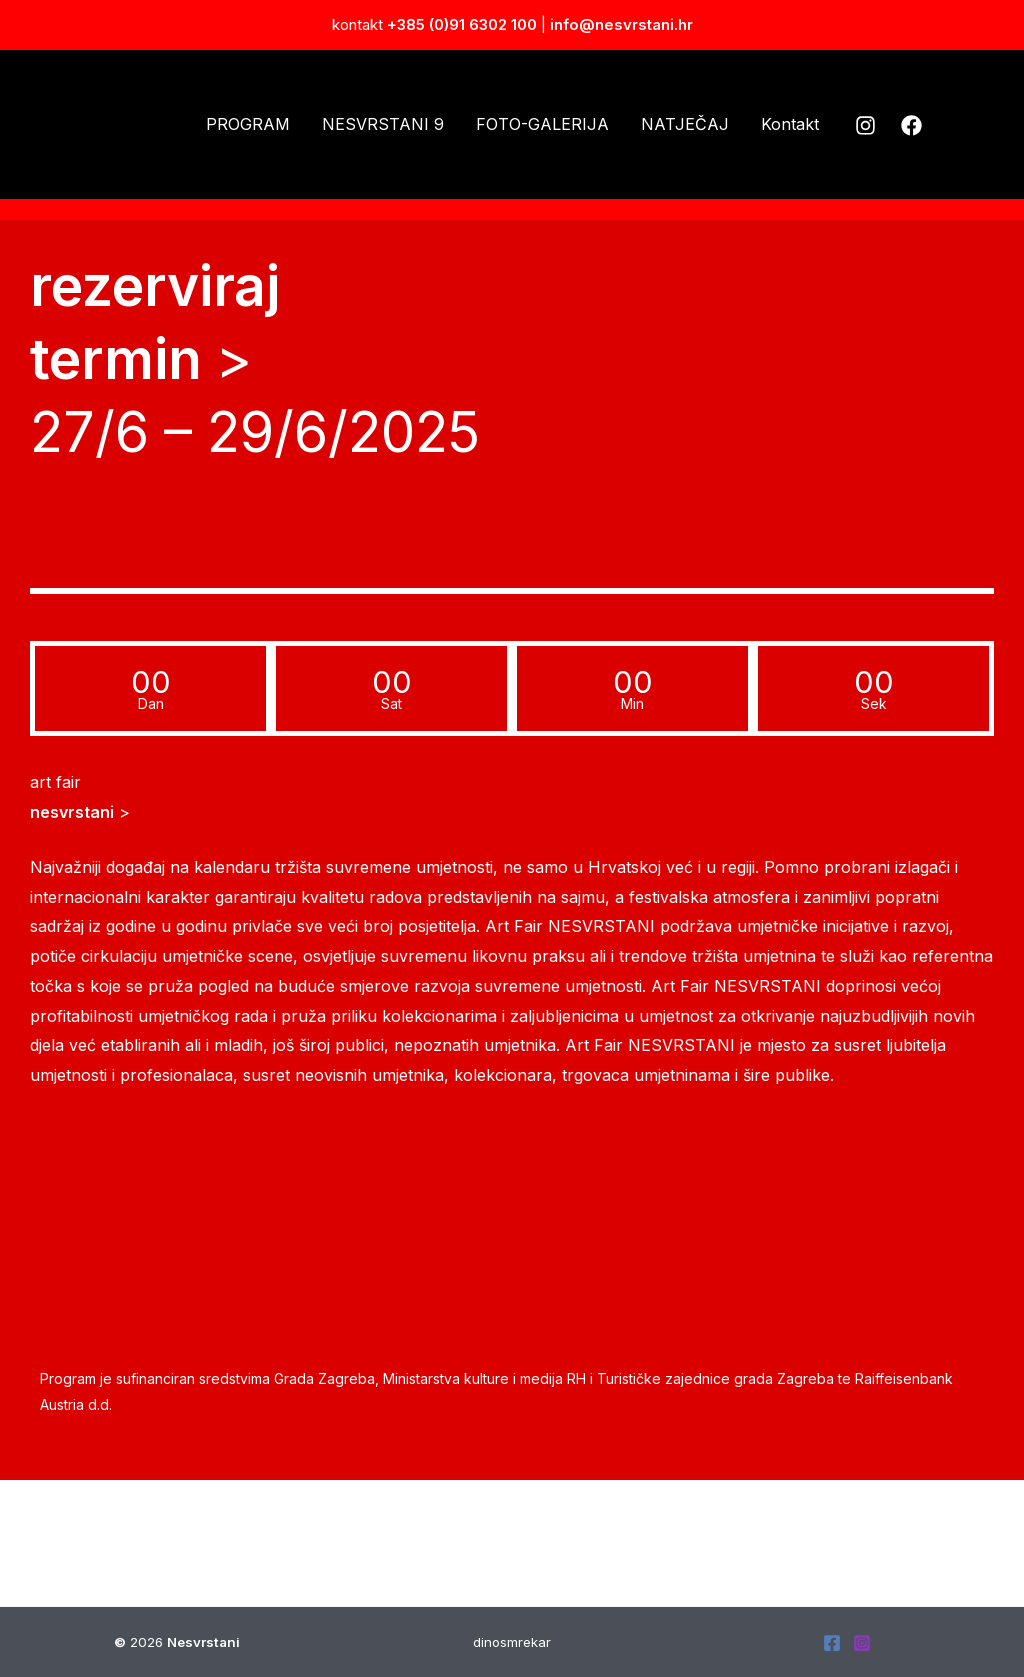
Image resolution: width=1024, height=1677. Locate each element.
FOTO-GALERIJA (542, 124)
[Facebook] (911, 125)
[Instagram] (865, 125)
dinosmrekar (512, 1642)
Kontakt (790, 124)
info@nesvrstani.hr (621, 24)
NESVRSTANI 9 (383, 124)
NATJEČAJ (685, 124)
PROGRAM (248, 124)
